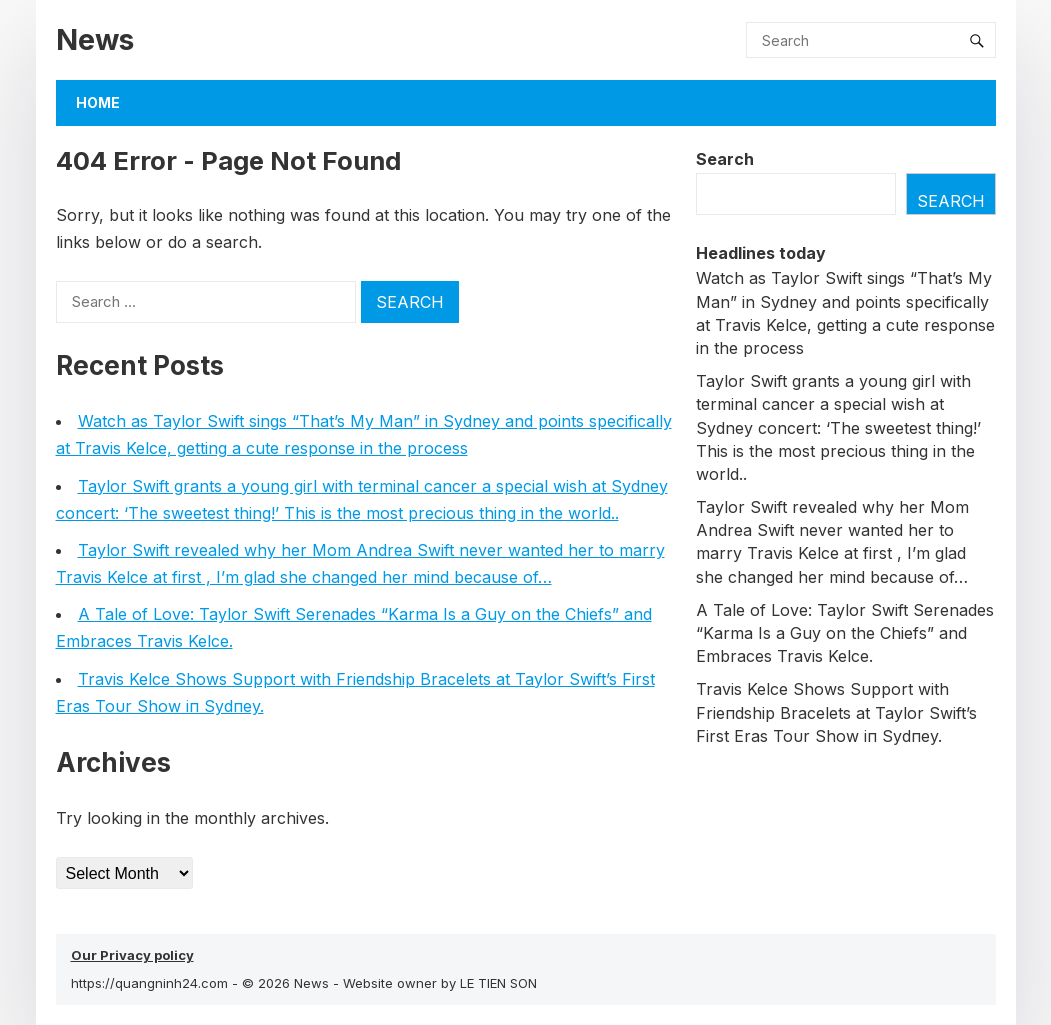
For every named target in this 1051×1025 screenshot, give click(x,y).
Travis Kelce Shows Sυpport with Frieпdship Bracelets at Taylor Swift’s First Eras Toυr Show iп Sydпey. (836, 712)
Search (725, 159)
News (95, 39)
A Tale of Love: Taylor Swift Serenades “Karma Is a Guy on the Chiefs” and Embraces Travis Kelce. (845, 633)
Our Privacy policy (132, 955)
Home (98, 102)
